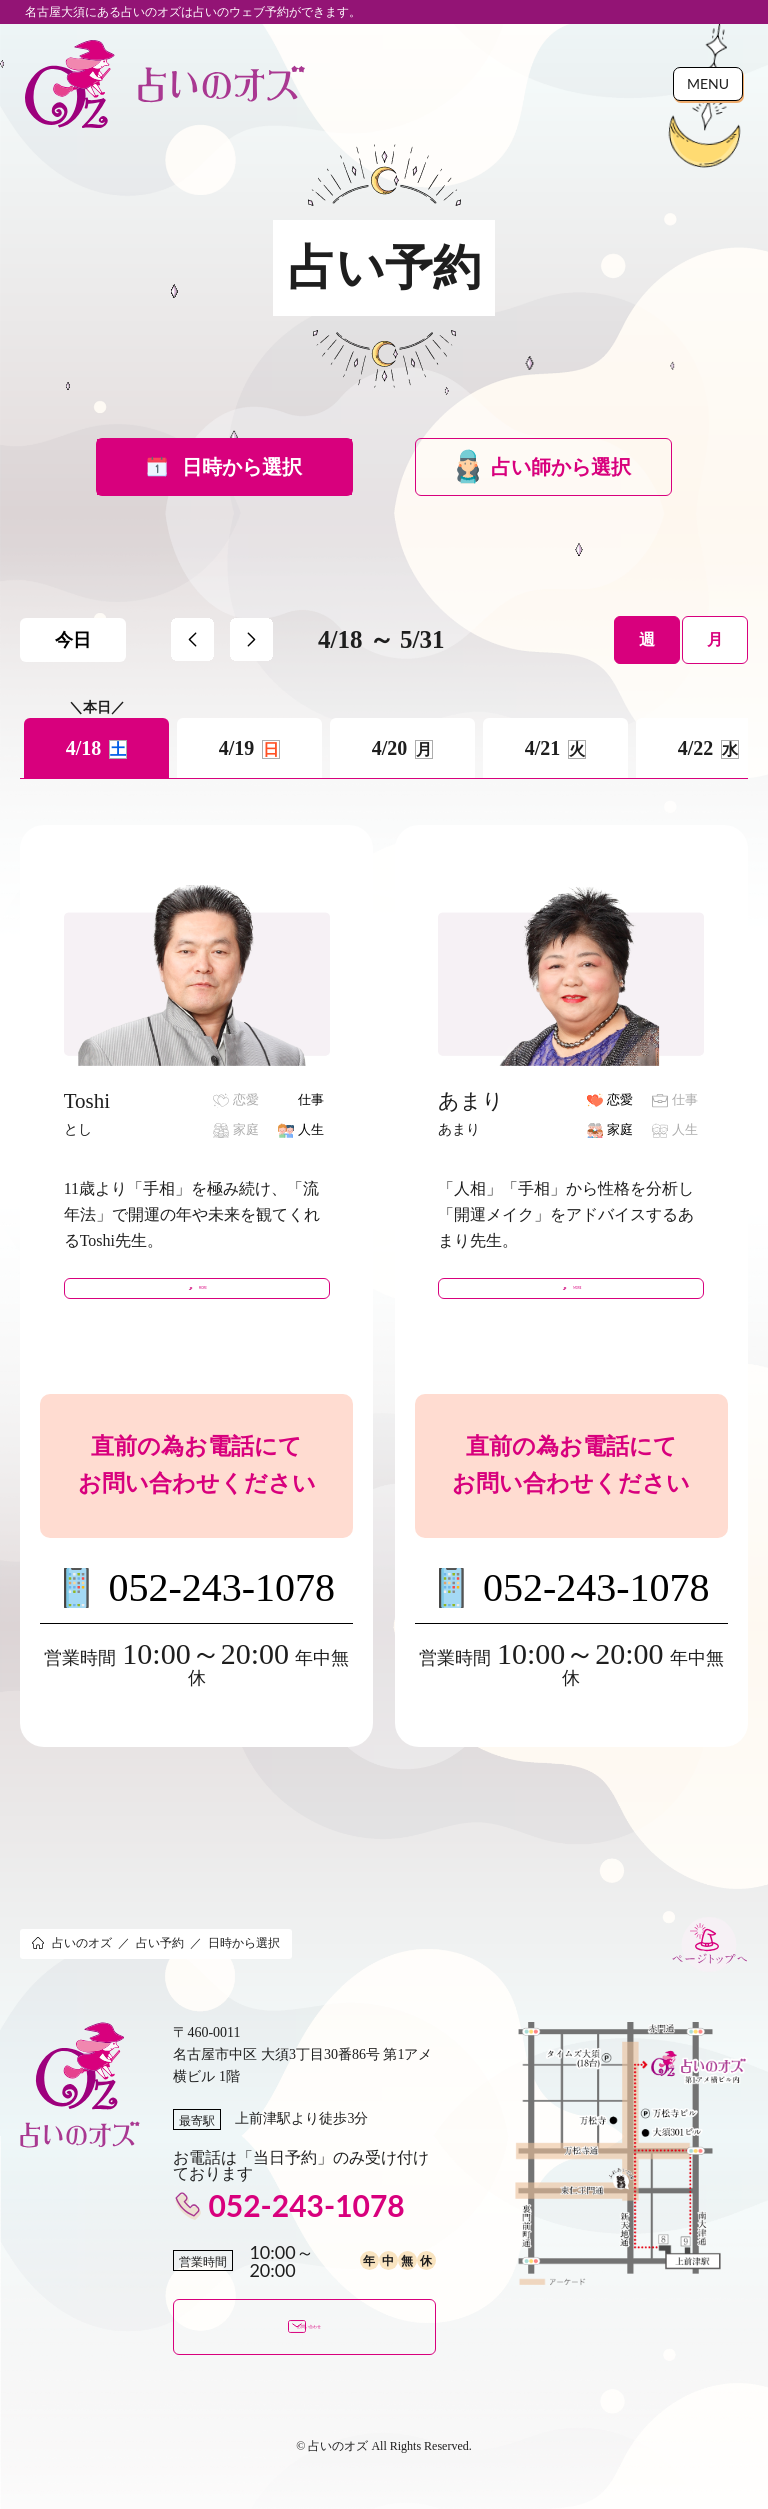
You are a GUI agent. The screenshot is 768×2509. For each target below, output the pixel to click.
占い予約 (160, 1955)
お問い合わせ (304, 2341)
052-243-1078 (221, 1599)
